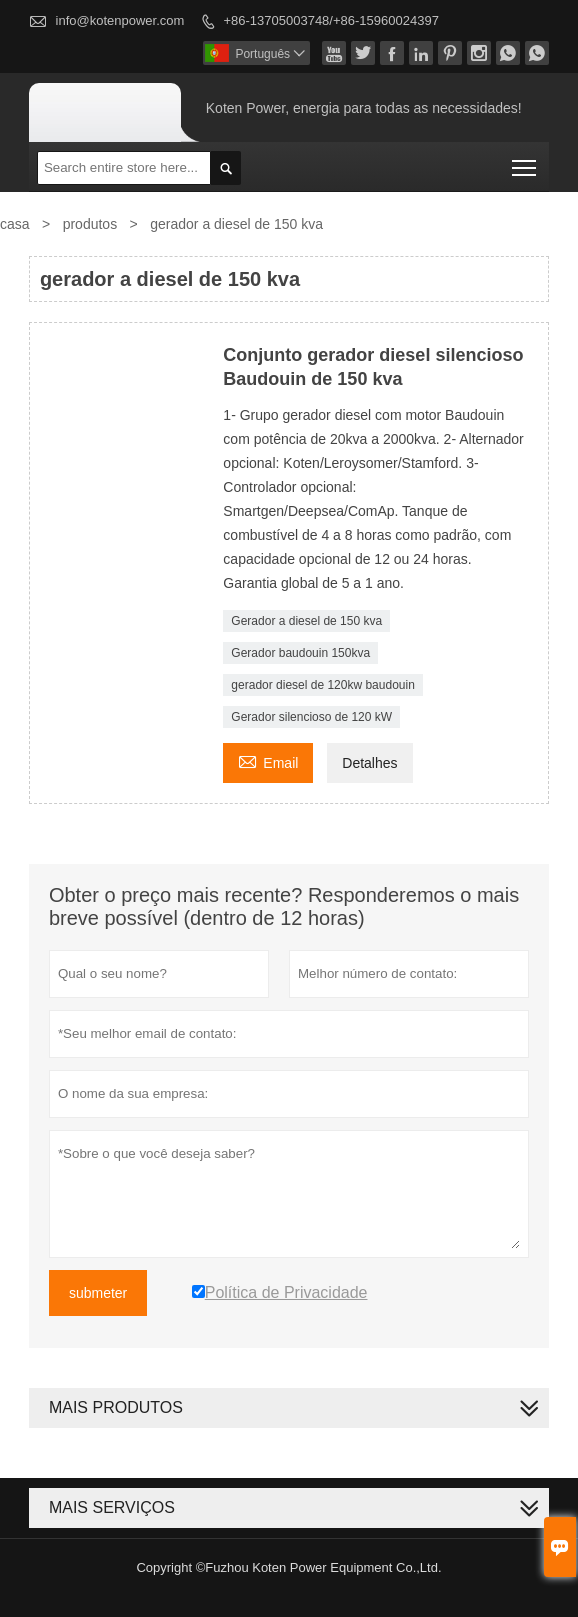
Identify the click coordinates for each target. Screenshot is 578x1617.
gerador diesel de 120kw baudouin (322, 685)
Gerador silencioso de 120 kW (311, 717)
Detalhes (369, 763)
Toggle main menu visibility (525, 161)
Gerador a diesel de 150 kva (306, 621)
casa (15, 224)
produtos (90, 224)
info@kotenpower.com (120, 20)
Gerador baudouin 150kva (300, 653)
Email (268, 760)
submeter (98, 1293)
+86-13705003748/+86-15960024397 (330, 20)
